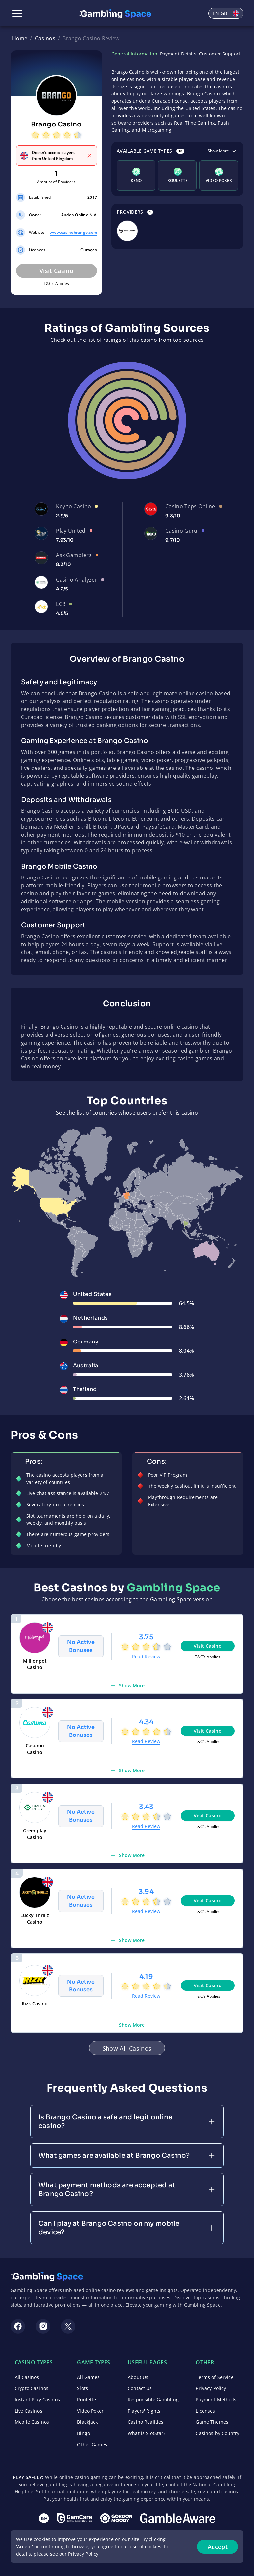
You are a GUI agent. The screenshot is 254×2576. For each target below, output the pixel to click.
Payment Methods (216, 2399)
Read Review (146, 1656)
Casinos (45, 38)
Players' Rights (144, 2411)
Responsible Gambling (153, 2399)
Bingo (83, 2433)
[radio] (35, 135)
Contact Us (140, 2388)
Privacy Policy (211, 2388)
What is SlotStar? (146, 2433)
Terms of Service (214, 2377)
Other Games (92, 2444)
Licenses (205, 2411)
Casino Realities (145, 2422)
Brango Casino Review (91, 38)
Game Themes (212, 2422)
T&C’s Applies (56, 283)
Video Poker (90, 2411)
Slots (82, 2388)
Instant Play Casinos (37, 2399)
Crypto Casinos (31, 2388)
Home (19, 38)
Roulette (86, 2399)
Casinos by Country (217, 2433)
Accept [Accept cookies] (218, 2547)
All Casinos (27, 2377)
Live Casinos (28, 2411)
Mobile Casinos (32, 2422)
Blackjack (87, 2422)
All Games (88, 2377)
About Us (138, 2377)
